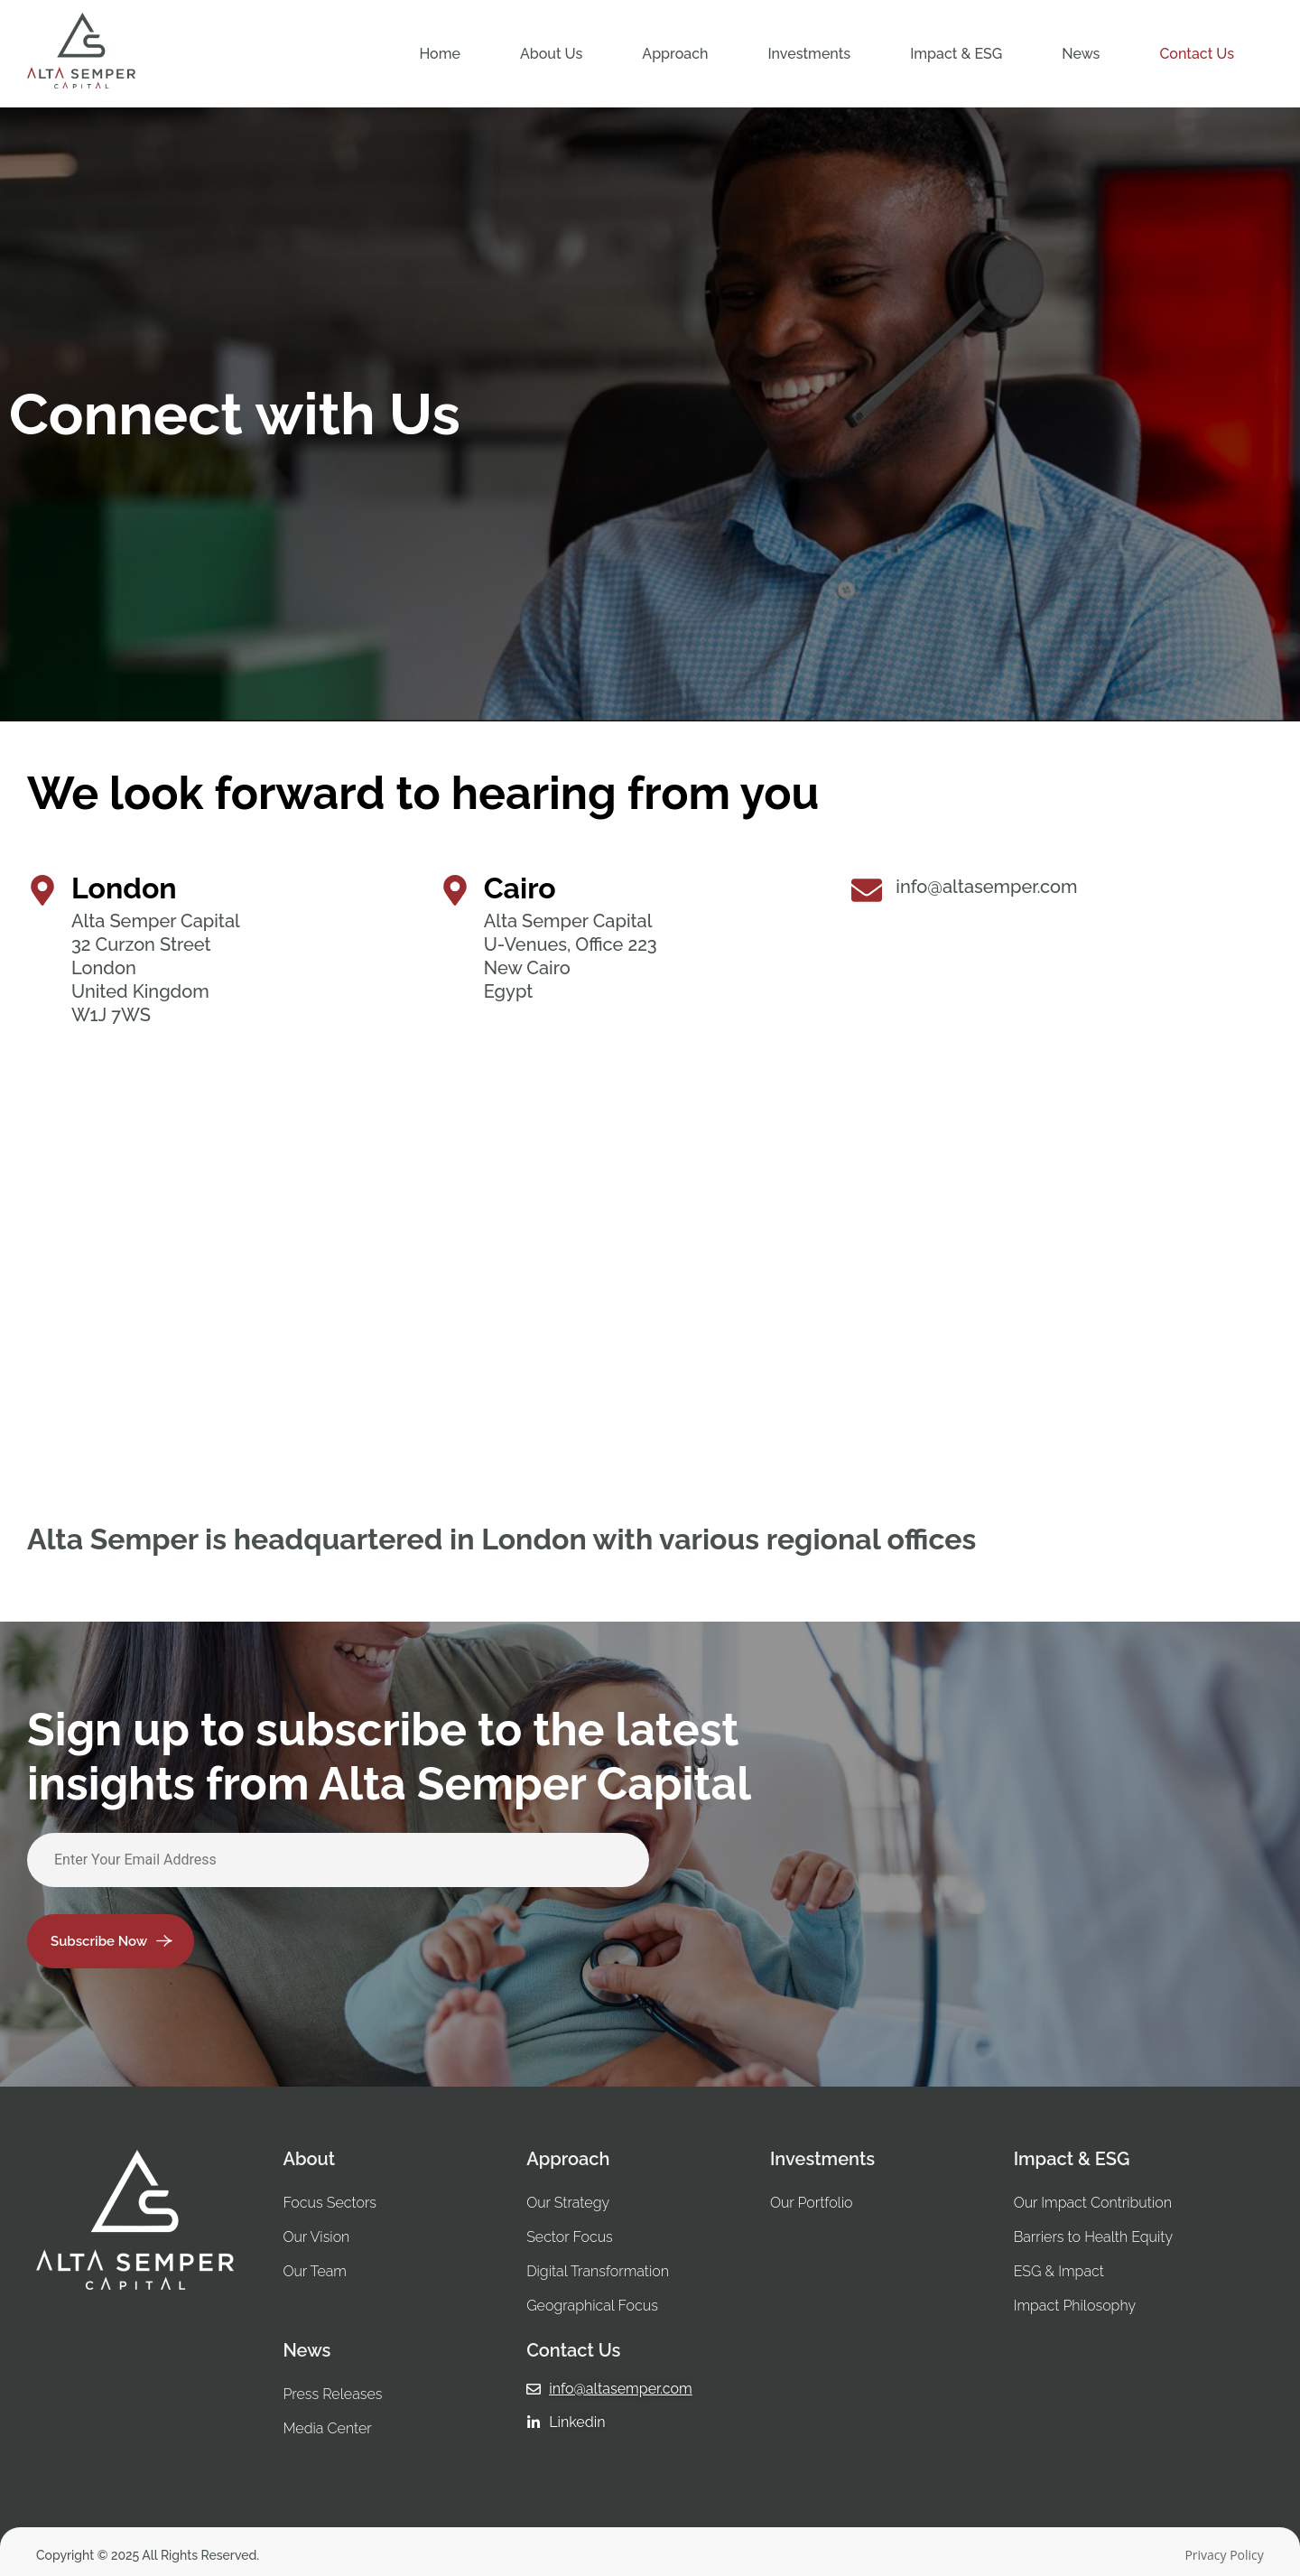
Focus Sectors (329, 2202)
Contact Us (1196, 53)
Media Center (327, 2428)
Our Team (315, 2271)
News (1081, 53)
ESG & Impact (1061, 2271)
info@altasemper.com (986, 886)
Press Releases (332, 2394)
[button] (551, 53)
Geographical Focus (592, 2305)
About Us (551, 53)
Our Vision (316, 2237)
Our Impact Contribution (1093, 2202)
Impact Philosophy (1077, 2305)
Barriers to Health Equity (1093, 2237)
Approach (675, 53)
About (309, 2159)
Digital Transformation (597, 2271)
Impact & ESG (956, 53)
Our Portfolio (811, 2202)
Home (439, 53)
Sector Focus (569, 2237)
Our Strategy (567, 2202)
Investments (808, 53)
